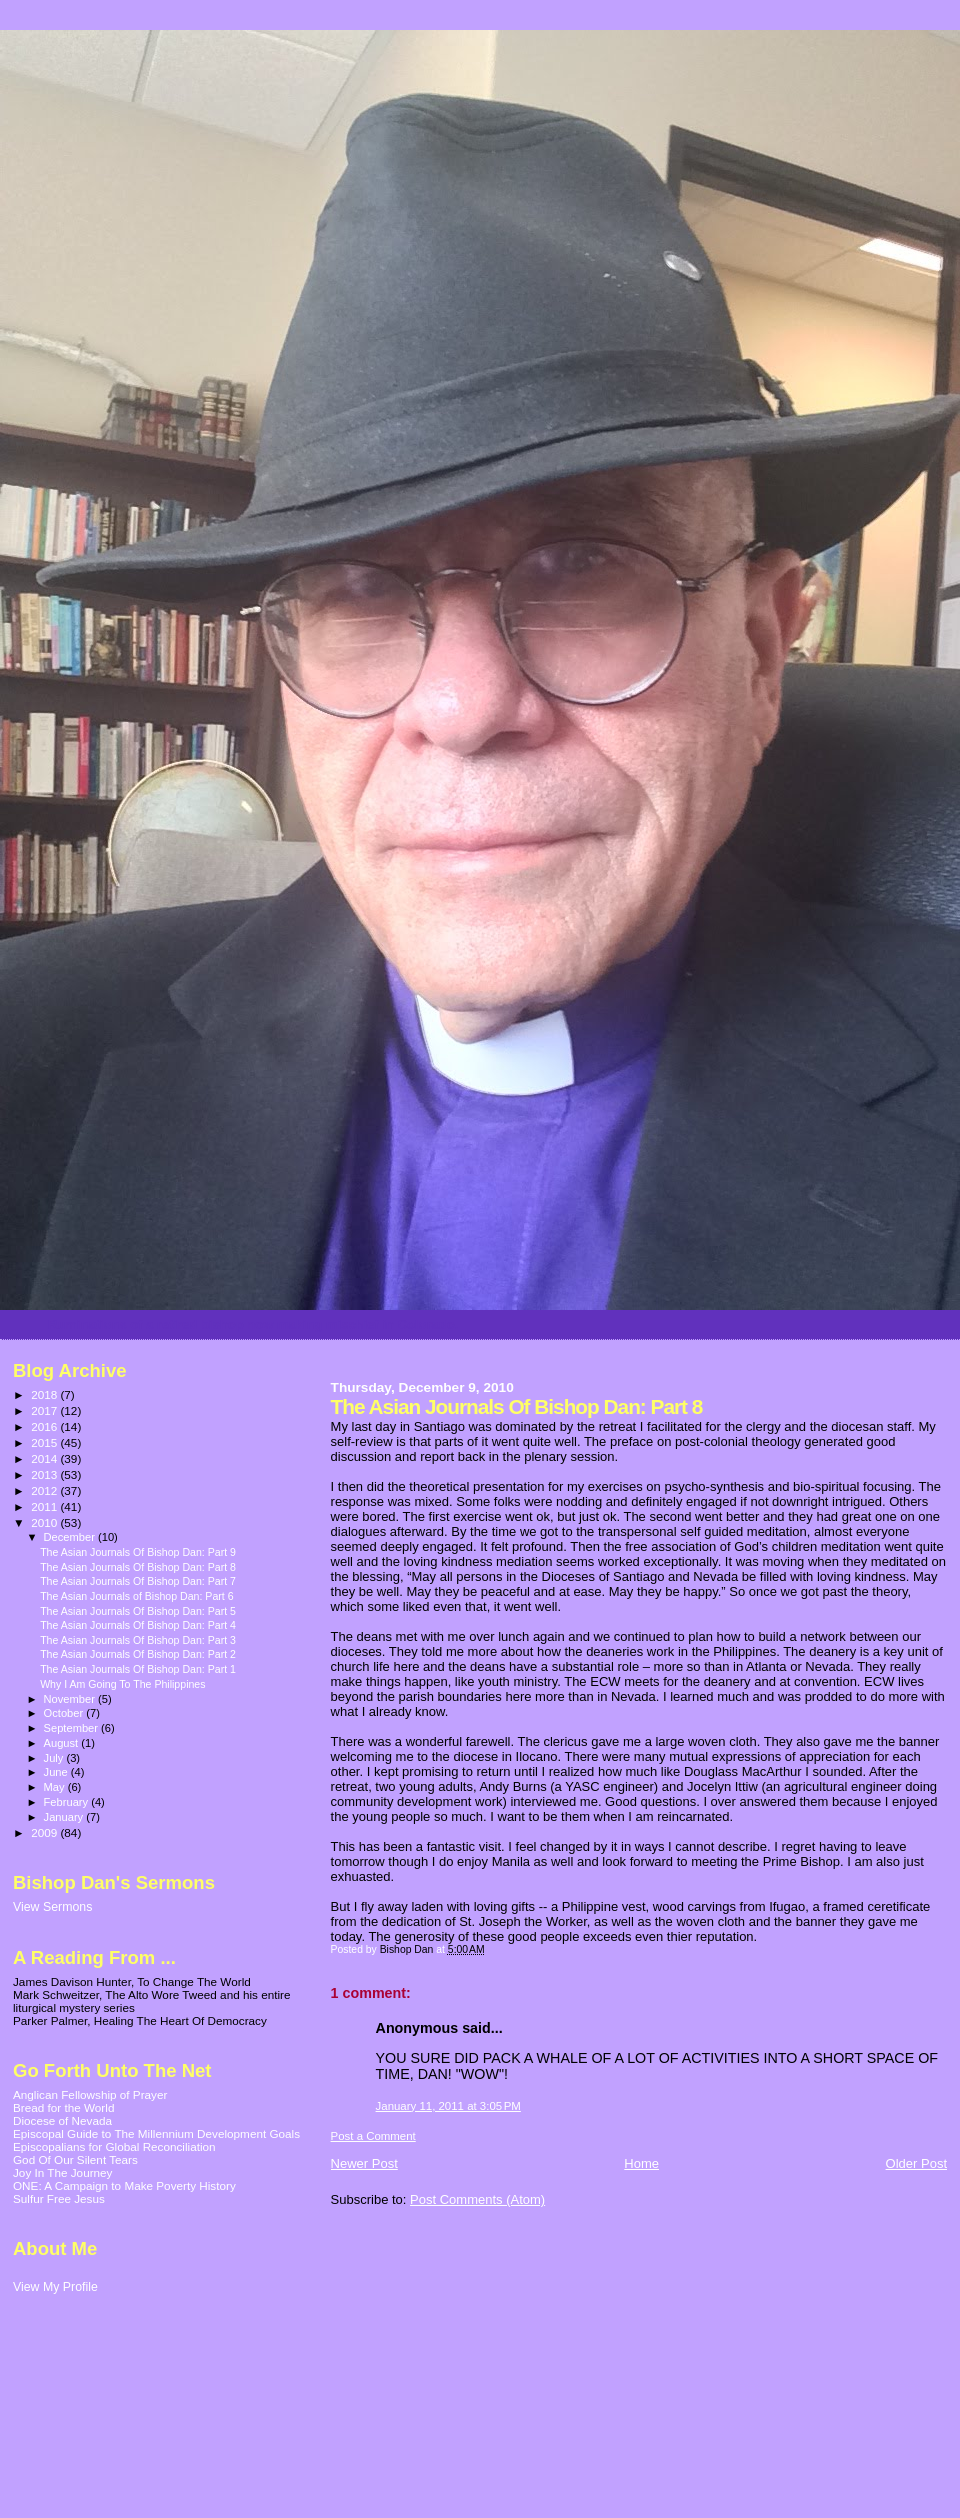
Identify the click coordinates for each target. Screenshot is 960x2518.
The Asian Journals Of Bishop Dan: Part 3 (138, 1640)
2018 (45, 1394)
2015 (45, 1442)
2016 (45, 1426)
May (56, 1787)
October (65, 1713)
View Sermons (52, 1907)
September (73, 1728)
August (63, 1743)
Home (641, 2163)
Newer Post (364, 2163)
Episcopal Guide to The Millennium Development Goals (156, 2133)
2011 (45, 1506)
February (68, 1802)
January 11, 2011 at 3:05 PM (448, 2106)
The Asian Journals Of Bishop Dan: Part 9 (138, 1552)
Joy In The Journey (62, 2172)
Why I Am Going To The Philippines (122, 1684)
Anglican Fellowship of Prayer (90, 2094)
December (71, 1537)
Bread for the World (63, 2107)
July (55, 1758)
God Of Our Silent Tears (75, 2159)
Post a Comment (373, 2136)
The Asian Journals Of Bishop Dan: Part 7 (138, 1581)
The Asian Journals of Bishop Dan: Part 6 (136, 1596)
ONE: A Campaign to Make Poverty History (124, 2185)
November (71, 1699)
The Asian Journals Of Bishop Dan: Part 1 (138, 1669)
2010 (45, 1522)
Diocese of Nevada (62, 2120)
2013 (45, 1474)
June (57, 1772)
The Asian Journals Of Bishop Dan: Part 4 (138, 1625)
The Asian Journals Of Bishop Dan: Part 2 (138, 1654)
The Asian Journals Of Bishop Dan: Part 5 (138, 1611)
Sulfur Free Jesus (59, 2198)
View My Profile (55, 2287)
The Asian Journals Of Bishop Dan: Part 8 (138, 1567)
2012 (45, 1490)
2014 (45, 1458)
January (65, 1817)
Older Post (916, 2163)
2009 (45, 1832)
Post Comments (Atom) (477, 2199)
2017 (45, 1410)
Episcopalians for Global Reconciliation (114, 2146)
